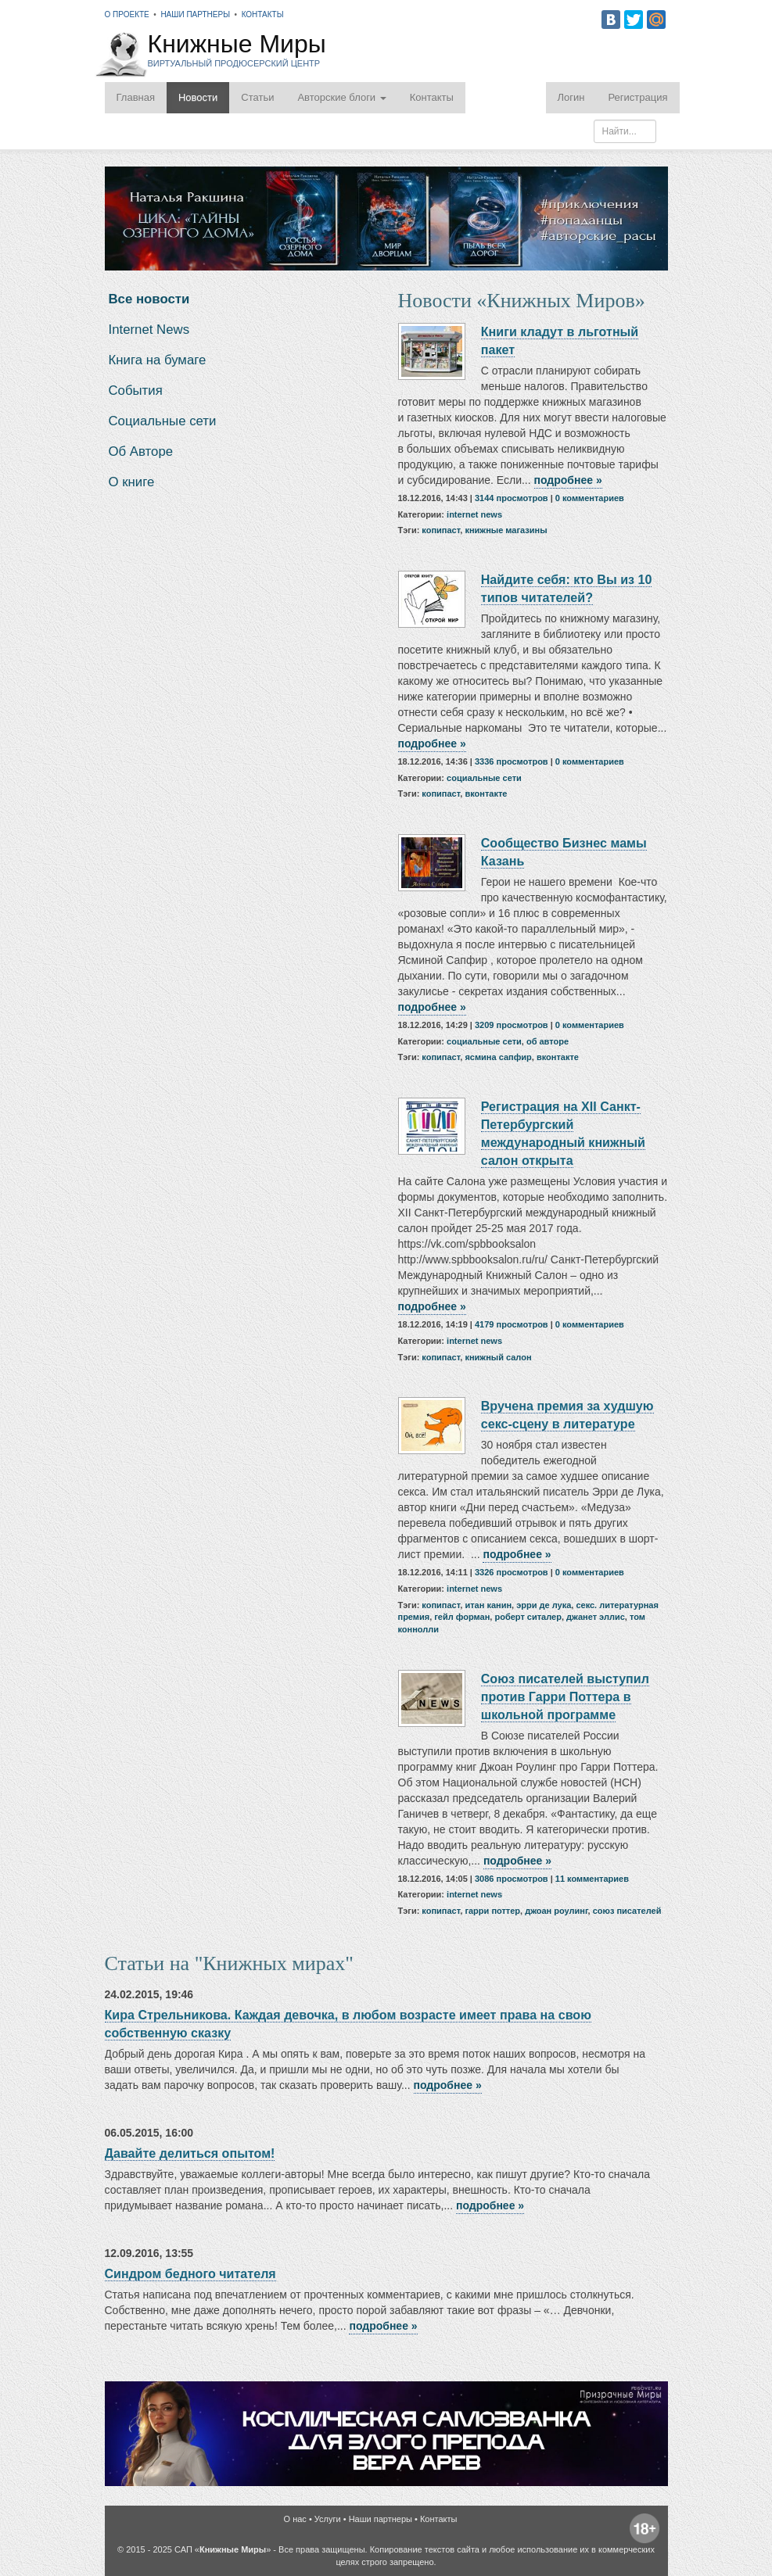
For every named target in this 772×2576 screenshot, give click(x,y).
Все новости (149, 299)
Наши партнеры (195, 14)
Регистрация (638, 97)
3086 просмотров (511, 1878)
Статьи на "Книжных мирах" (229, 1963)
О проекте (127, 14)
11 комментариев (592, 1878)
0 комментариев (589, 498)
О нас (295, 2519)
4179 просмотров (511, 1324)
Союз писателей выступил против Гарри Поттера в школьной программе (565, 1696)
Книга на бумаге (157, 360)
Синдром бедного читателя (190, 2273)
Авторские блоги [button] (341, 97)
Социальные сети (163, 421)
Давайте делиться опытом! (190, 2153)
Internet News (149, 329)
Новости (197, 97)
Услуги (327, 2519)
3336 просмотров (511, 761)
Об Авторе (141, 451)
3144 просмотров (511, 498)
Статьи (257, 97)
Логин (571, 97)
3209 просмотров (511, 1025)
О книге (132, 482)
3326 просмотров (511, 1572)
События (136, 390)
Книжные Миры (237, 51)
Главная (136, 97)
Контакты (263, 14)
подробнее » (568, 480)
